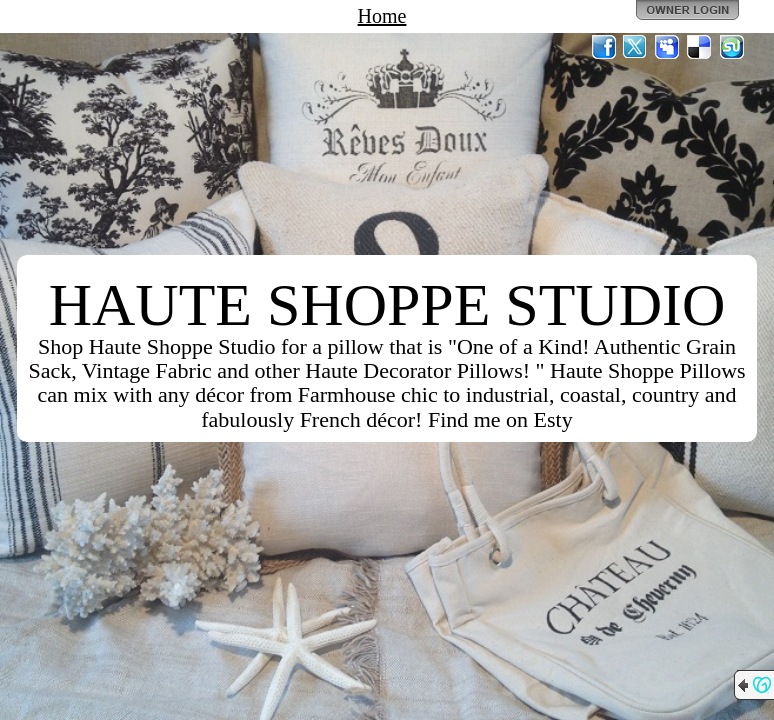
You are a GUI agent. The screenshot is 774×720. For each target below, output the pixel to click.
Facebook (604, 47)
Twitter (636, 47)
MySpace (668, 47)
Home (382, 16)
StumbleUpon (732, 47)
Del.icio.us (700, 47)
